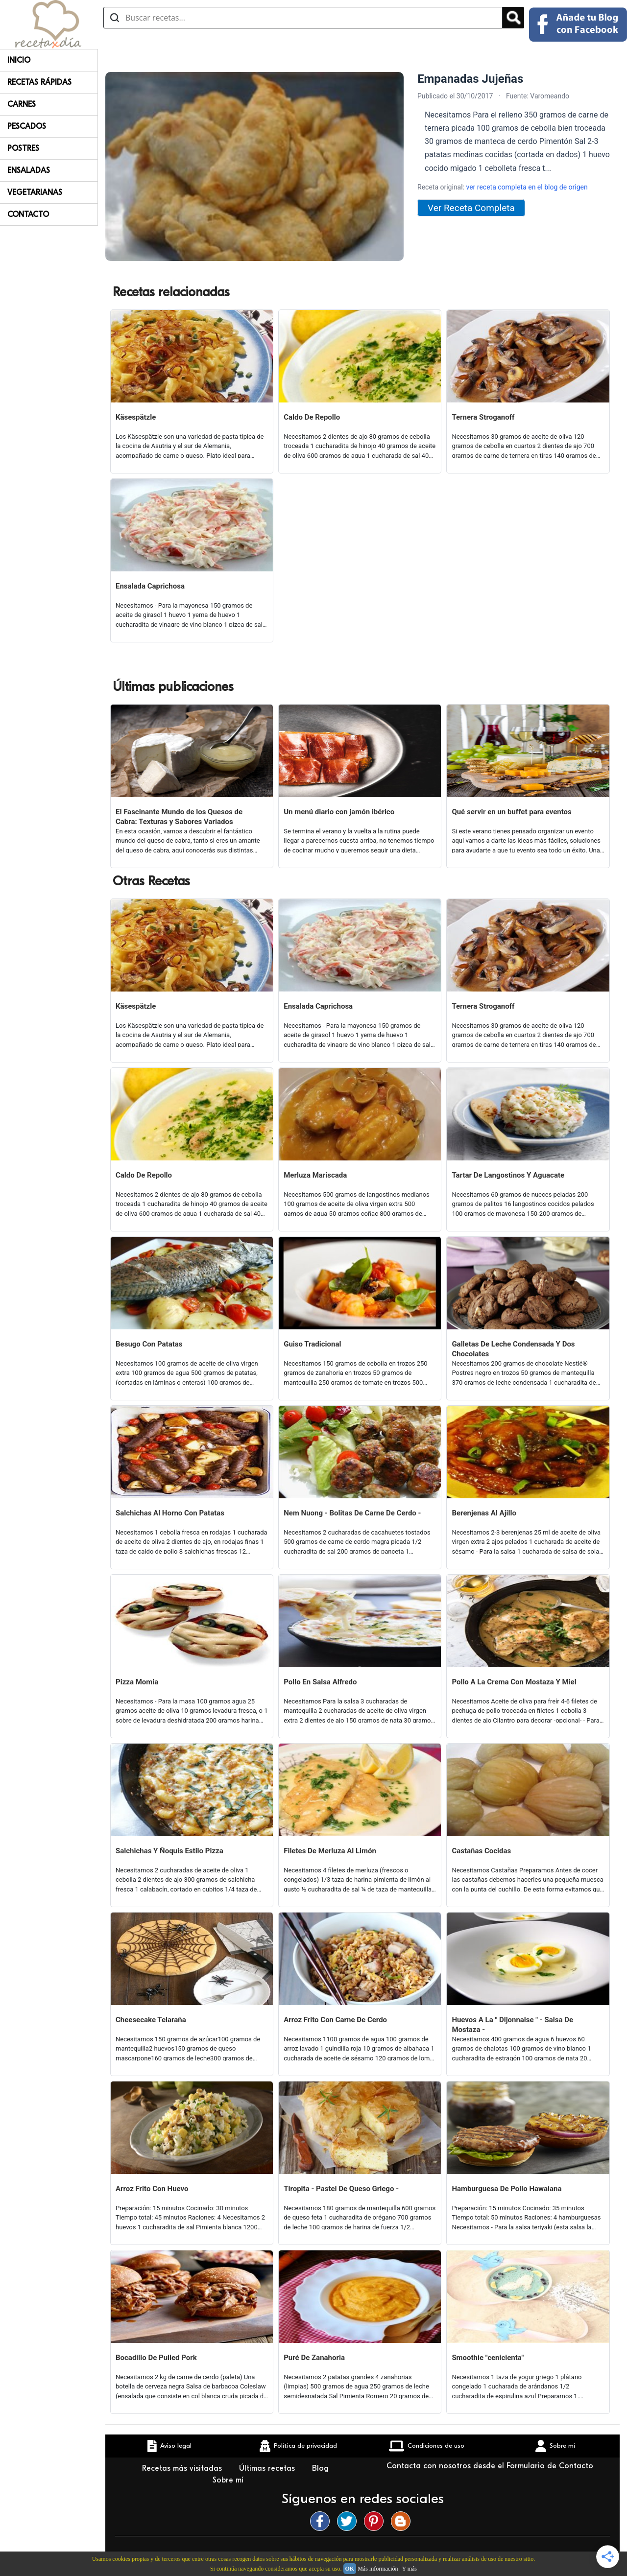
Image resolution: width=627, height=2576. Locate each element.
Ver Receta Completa (471, 207)
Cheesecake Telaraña (151, 2019)
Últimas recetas (268, 2468)
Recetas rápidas (39, 82)
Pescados (26, 126)
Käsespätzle (136, 417)
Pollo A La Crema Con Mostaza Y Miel (514, 1682)
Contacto (28, 214)
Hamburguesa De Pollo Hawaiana (506, 2188)
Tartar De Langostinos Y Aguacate (508, 1175)
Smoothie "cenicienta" (488, 2357)
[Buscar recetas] (303, 17)
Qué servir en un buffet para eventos (511, 811)
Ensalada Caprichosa (150, 586)
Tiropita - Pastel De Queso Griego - (341, 2188)
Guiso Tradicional (312, 1344)
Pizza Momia (137, 1682)
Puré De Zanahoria (314, 2357)
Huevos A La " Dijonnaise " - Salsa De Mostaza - (512, 2024)
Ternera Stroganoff (483, 417)
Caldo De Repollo (312, 417)
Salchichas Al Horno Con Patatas (170, 1513)
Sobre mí (229, 2480)
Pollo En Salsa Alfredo (320, 1682)
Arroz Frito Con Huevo (152, 2188)
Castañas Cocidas (481, 1850)
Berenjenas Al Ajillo (484, 1513)
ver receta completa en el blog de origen (526, 187)
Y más (409, 2568)
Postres (23, 148)
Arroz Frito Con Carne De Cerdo (335, 2019)
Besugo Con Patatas (149, 1344)
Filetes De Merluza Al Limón (330, 1850)
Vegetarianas (34, 192)
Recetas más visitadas (183, 2468)
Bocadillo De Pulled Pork (156, 2357)
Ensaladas (28, 170)
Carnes (21, 104)
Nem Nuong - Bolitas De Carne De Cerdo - (352, 1513)
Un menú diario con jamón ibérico (339, 811)
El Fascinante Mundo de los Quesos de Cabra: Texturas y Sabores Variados (179, 816)
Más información (378, 2568)
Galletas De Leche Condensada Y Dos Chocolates (513, 1349)
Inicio (18, 60)
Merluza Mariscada (315, 1175)
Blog (321, 2468)
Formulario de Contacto (549, 2465)
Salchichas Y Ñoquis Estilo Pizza (169, 1850)
